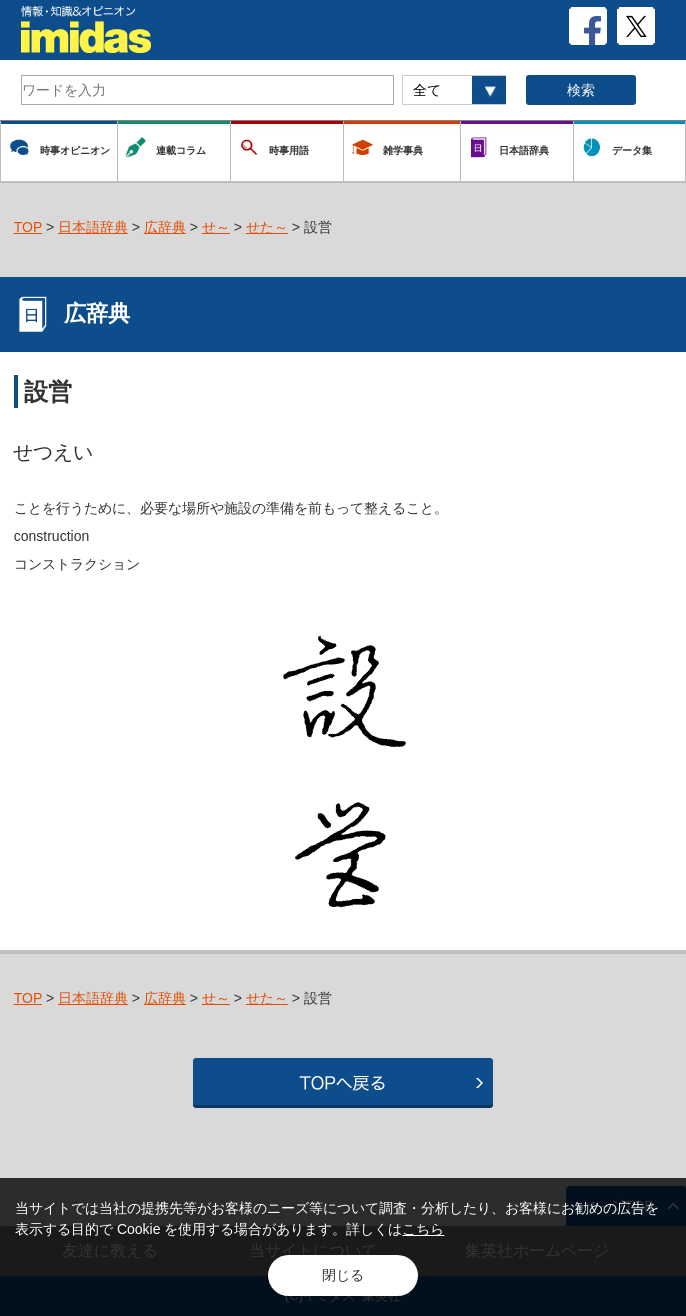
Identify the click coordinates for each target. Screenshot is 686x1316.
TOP (28, 227)
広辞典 (165, 227)
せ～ (216, 227)
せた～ (267, 227)
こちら (423, 1229)
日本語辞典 (93, 227)
